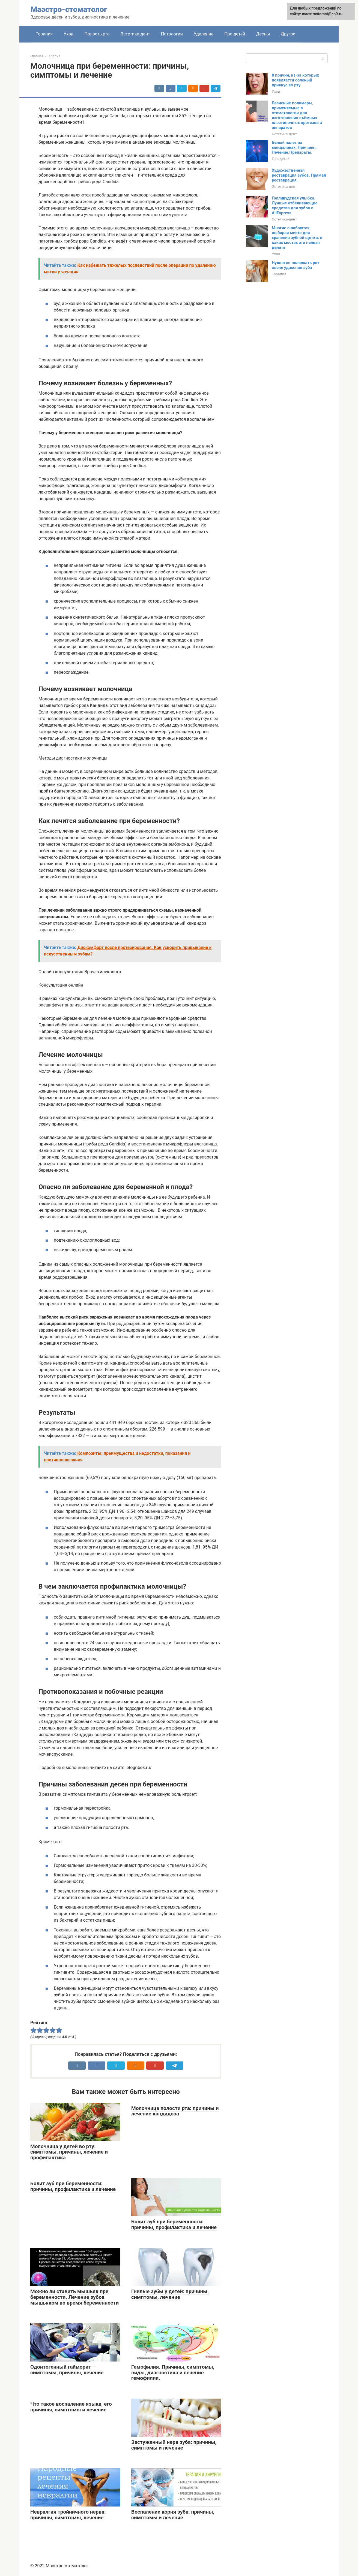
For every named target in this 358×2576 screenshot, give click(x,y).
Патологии (172, 34)
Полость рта (96, 34)
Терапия (44, 34)
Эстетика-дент (135, 34)
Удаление (203, 34)
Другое (288, 34)
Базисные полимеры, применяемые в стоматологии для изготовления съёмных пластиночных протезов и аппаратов (297, 115)
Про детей (234, 34)
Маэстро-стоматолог (69, 9)
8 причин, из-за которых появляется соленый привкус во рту (295, 80)
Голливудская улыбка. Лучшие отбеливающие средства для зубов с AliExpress (295, 205)
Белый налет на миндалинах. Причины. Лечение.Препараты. (294, 147)
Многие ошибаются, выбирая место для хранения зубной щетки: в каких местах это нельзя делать (297, 237)
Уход (68, 34)
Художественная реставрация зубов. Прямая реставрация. (299, 175)
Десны (263, 34)
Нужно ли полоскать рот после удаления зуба (296, 265)
